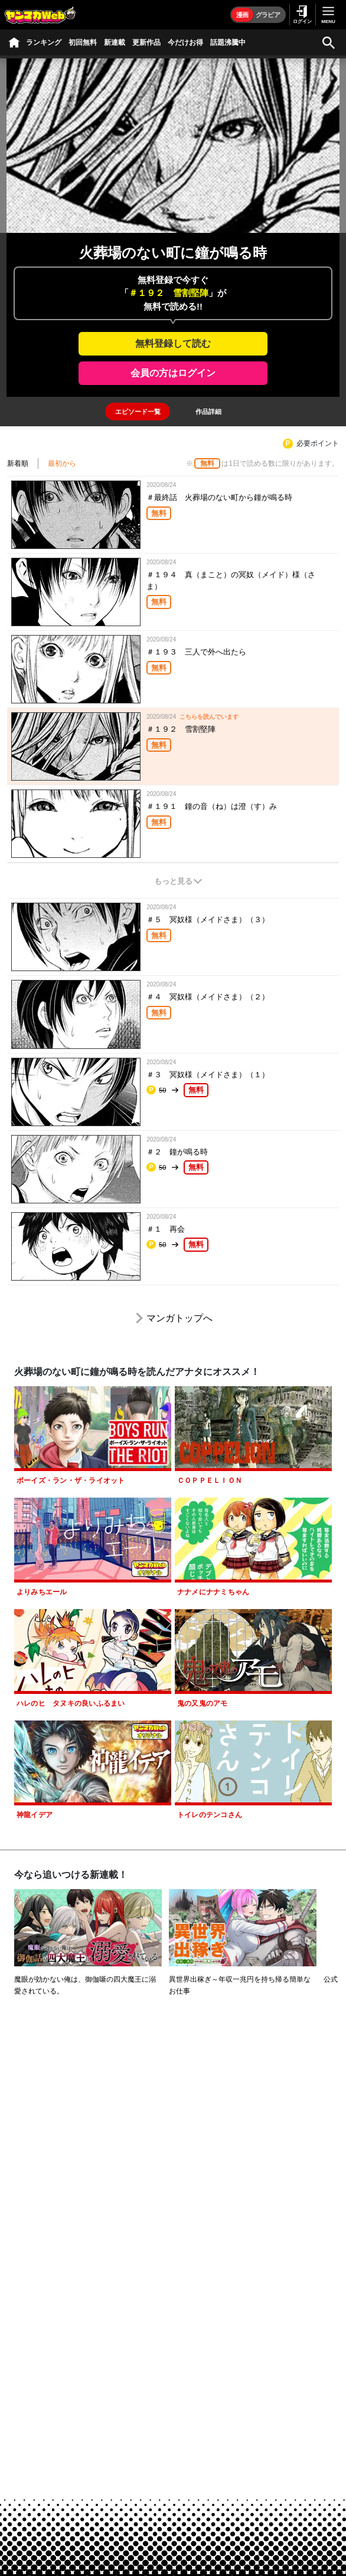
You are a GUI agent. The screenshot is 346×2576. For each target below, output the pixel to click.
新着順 (17, 463)
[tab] (137, 411)
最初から (62, 463)
